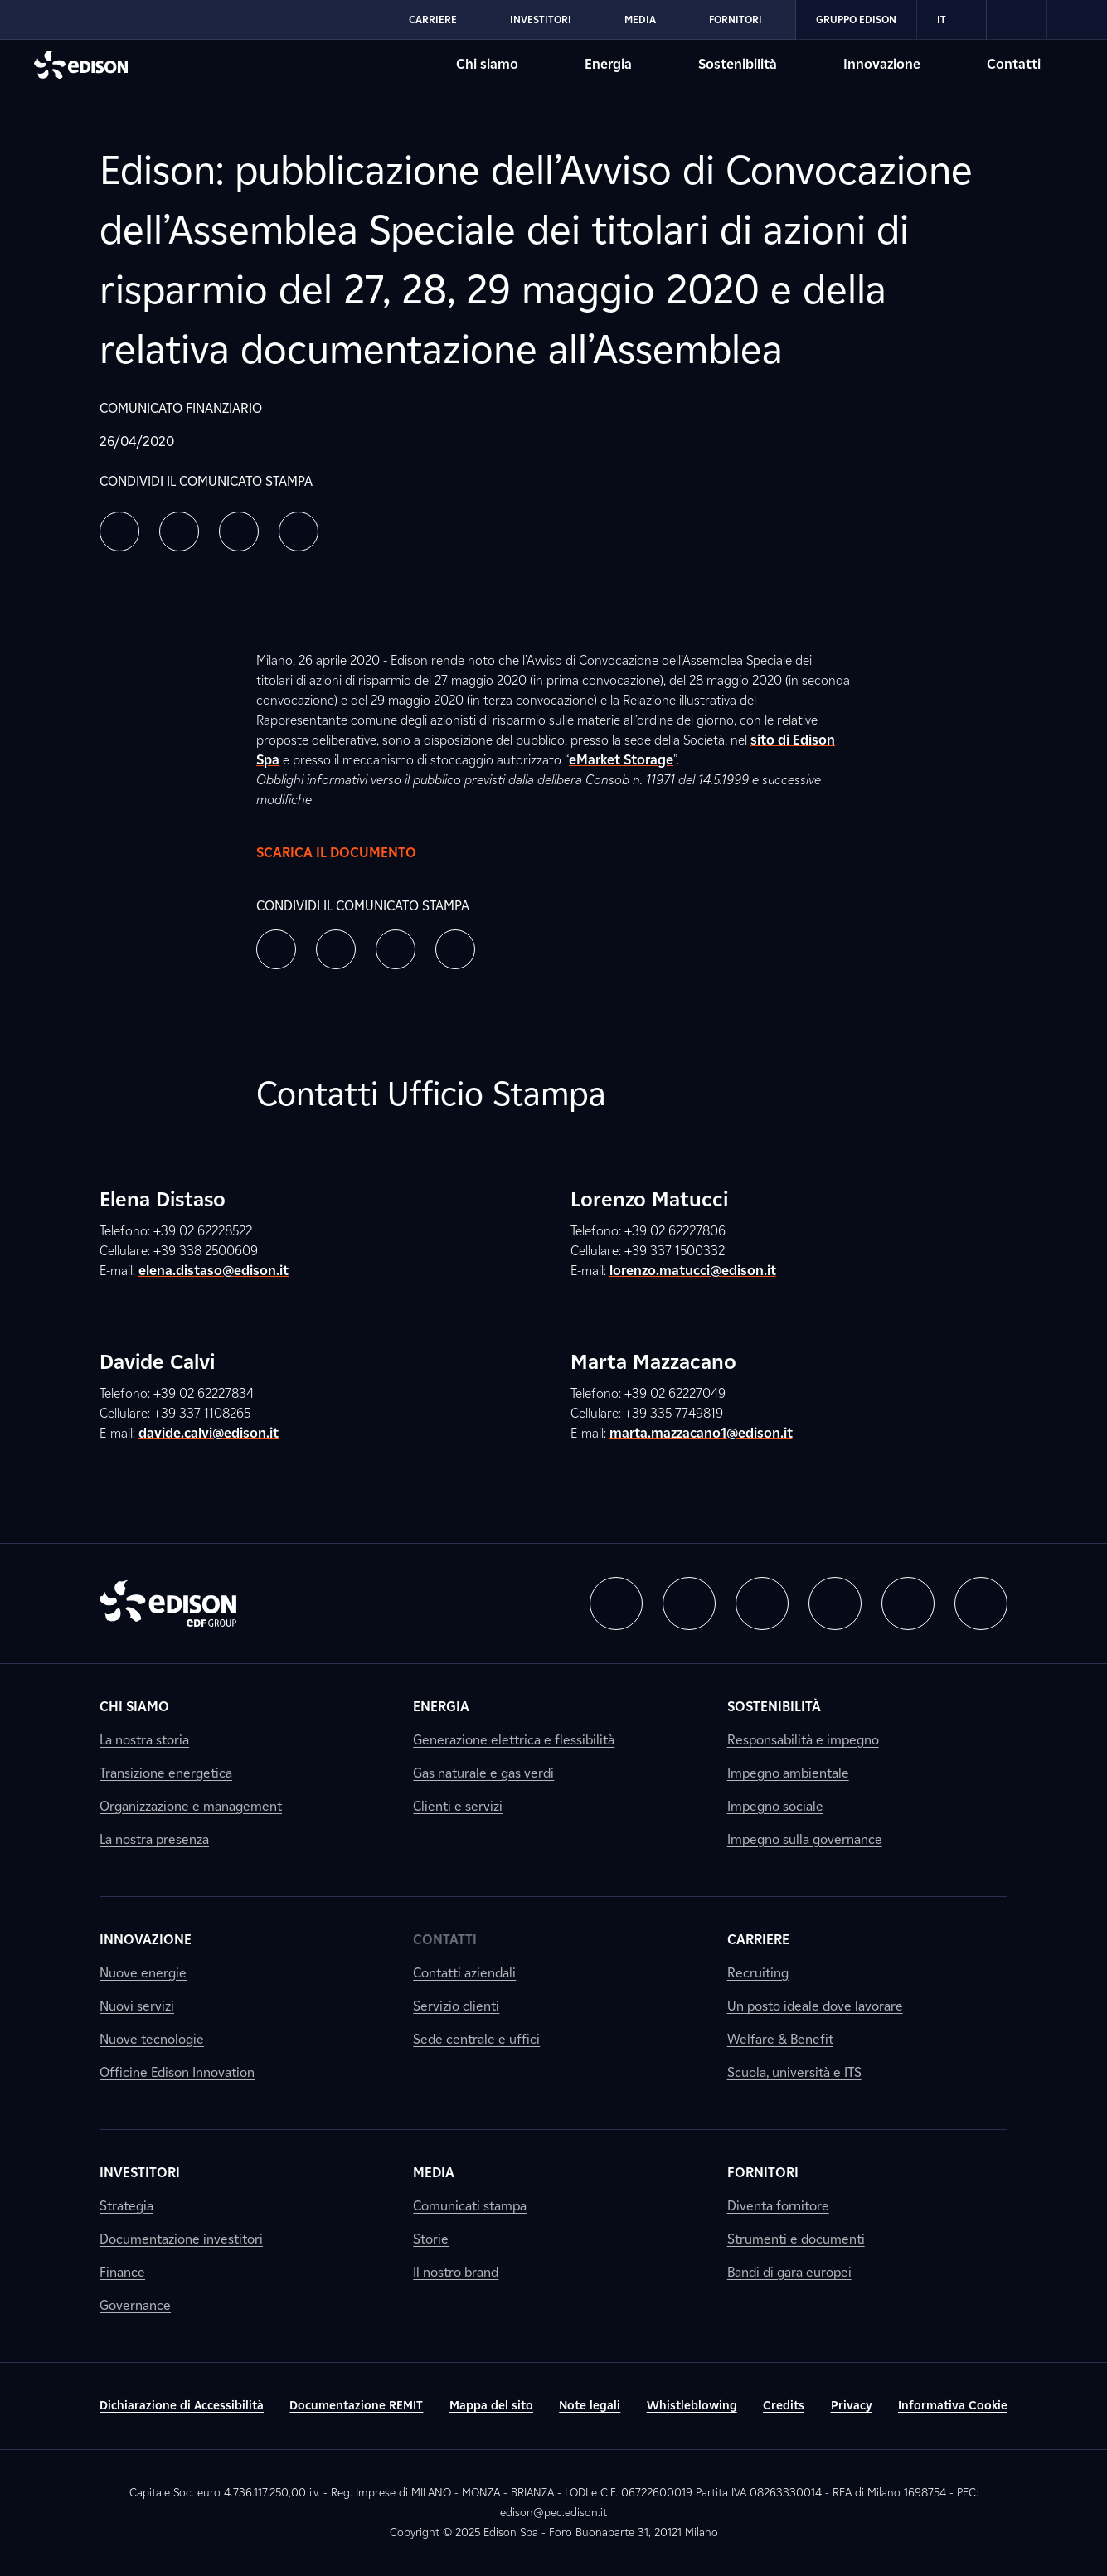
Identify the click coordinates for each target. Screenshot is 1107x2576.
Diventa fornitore (778, 2206)
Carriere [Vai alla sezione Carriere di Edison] (433, 19)
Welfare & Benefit (780, 2039)
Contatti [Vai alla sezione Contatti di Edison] (1014, 64)
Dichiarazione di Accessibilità (182, 2406)
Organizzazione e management (191, 1806)
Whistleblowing (692, 2406)
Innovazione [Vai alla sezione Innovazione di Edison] (881, 64)
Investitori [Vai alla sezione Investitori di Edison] (540, 19)
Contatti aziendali (464, 1973)
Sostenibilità (774, 1707)
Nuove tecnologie (152, 2039)
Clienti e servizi (458, 1806)
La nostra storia (144, 1740)
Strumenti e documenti (796, 2239)
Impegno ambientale (788, 1773)
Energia (441, 1707)
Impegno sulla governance (804, 1839)
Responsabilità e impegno (803, 1740)
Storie (431, 2239)
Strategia (126, 2206)
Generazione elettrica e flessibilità (513, 1740)
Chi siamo (134, 1707)
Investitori (140, 2173)
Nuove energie (143, 1973)
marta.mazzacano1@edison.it (701, 1433)
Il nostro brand (455, 2272)
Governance (135, 2305)
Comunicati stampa (470, 2206)
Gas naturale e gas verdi (483, 1773)
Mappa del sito (491, 2406)
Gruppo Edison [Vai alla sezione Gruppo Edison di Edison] (856, 19)
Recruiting (758, 1973)
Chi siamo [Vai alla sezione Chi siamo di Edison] (487, 64)
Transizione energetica (166, 1773)
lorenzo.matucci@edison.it (692, 1270)
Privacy (851, 2406)
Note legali (589, 2406)
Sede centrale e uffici (476, 2039)
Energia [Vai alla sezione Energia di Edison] (608, 64)
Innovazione (146, 1940)
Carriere (758, 1940)
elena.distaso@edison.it (213, 1270)
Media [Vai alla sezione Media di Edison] (640, 19)
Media (433, 2173)
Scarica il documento (352, 853)
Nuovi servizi (137, 2006)
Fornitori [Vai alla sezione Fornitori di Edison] (735, 19)
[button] (119, 531)
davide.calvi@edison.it (208, 1433)
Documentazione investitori (181, 2239)
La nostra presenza (154, 1839)
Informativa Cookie (952, 2406)
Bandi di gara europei (789, 2272)
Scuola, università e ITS (794, 2072)
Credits (783, 2406)
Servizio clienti (456, 2006)
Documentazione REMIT (356, 2406)
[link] (1017, 20)
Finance (122, 2272)
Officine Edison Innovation (177, 2072)
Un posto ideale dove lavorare (815, 2006)
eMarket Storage (621, 760)
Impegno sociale (775, 1806)
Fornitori (763, 2173)
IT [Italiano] (951, 20)
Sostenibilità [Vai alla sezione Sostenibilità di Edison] (737, 64)
